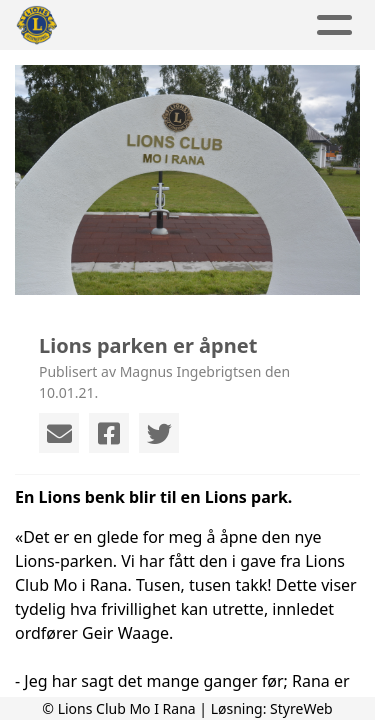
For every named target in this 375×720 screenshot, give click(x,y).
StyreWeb (301, 708)
